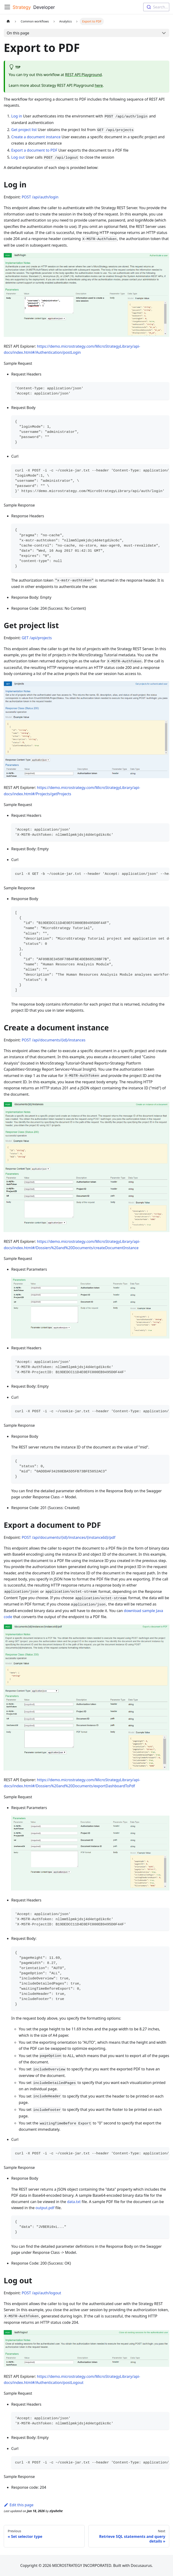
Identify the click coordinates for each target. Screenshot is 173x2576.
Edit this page (19, 2504)
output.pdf (45, 2207)
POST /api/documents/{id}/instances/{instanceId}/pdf (68, 1537)
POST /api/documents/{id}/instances (53, 1040)
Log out (18, 157)
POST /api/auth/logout (41, 2292)
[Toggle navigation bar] (7, 7)
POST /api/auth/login (40, 197)
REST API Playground (83, 74)
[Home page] (8, 21)
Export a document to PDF (34, 150)
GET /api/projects (37, 637)
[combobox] (156, 7)
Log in (16, 116)
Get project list (24, 129)
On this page (18, 33)
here (99, 85)
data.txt (74, 2201)
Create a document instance (35, 136)
